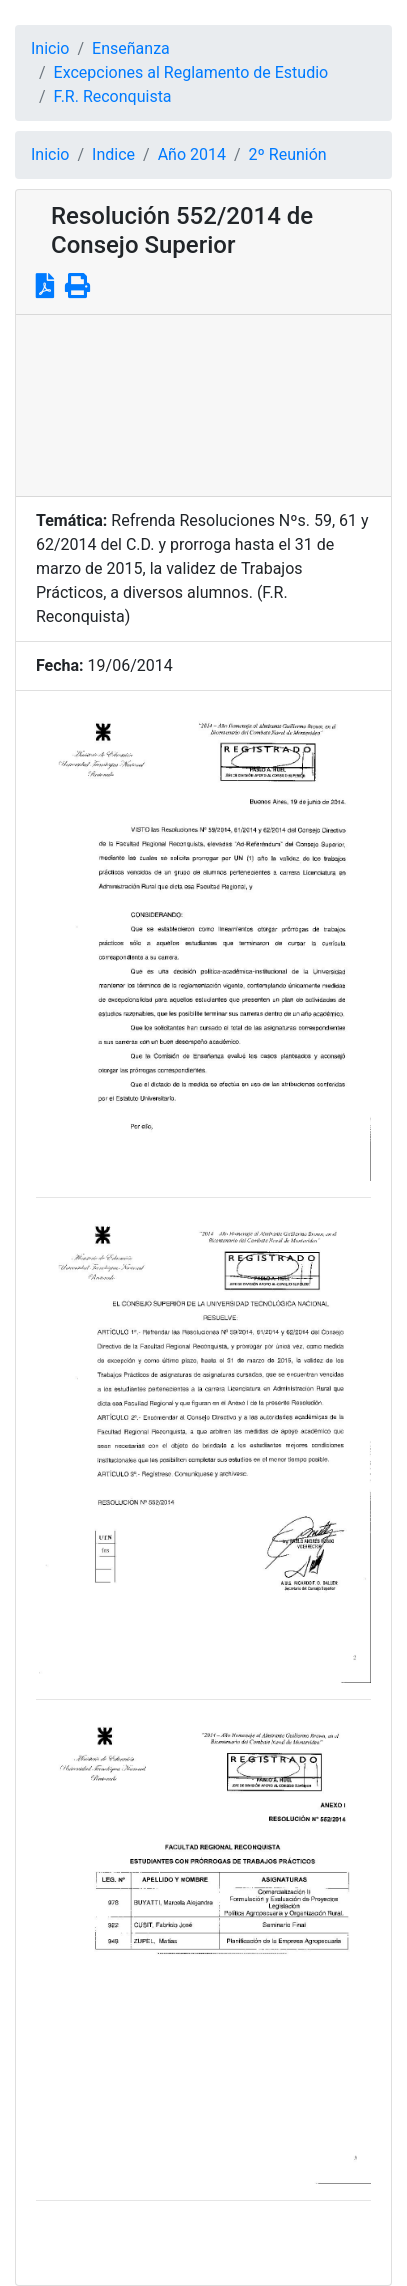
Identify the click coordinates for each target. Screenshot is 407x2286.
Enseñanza (131, 48)
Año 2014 (192, 154)
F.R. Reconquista (113, 96)
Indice (113, 154)
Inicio (50, 48)
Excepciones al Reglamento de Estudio (191, 72)
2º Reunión (288, 154)
